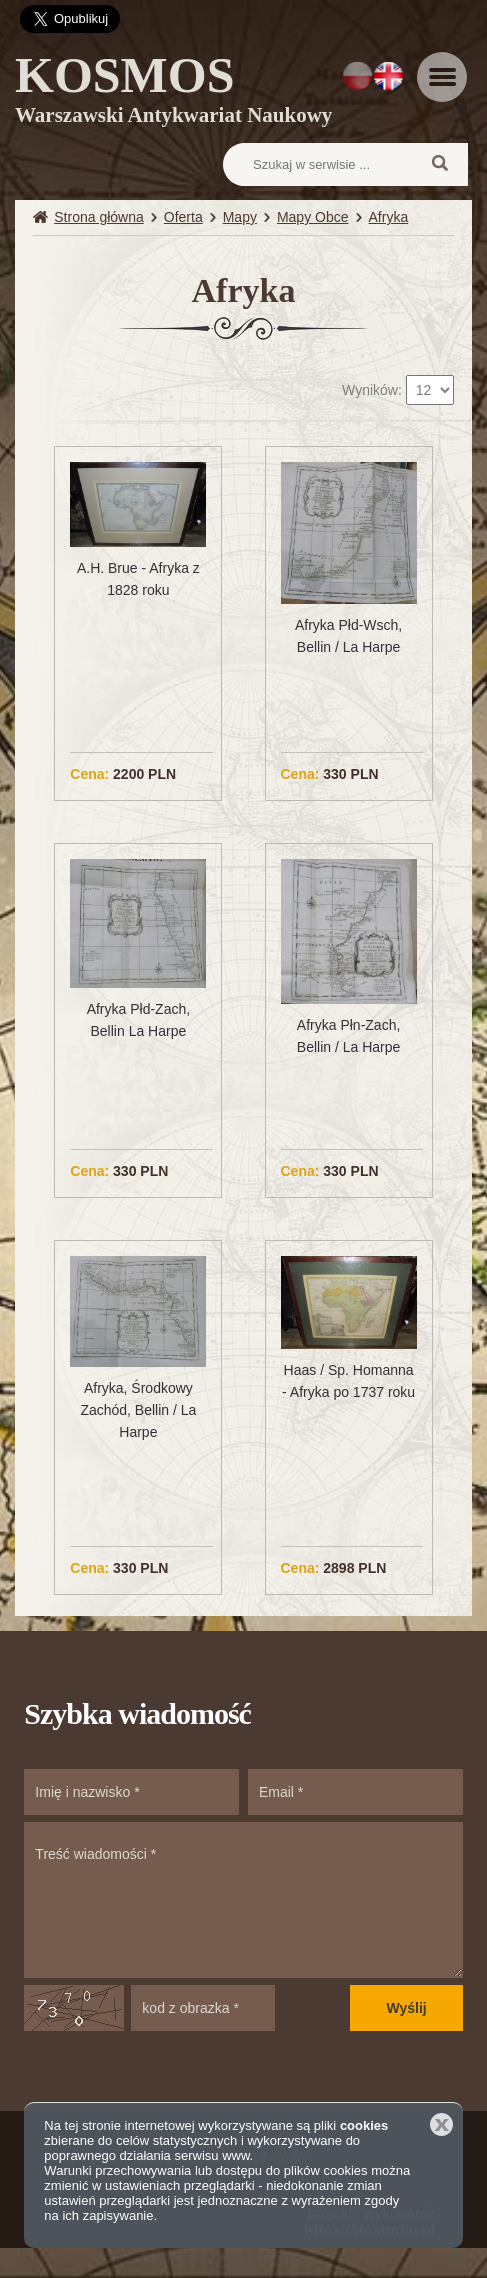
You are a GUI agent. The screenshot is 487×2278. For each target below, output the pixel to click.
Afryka (389, 217)
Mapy (240, 217)
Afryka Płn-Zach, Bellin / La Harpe (349, 1036)
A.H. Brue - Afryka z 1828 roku (138, 579)
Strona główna (99, 217)
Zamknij (441, 2124)
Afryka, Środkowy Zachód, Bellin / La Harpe (138, 1410)
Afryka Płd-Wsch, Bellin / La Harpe (348, 636)
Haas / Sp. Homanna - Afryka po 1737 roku (348, 1381)
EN (388, 76)
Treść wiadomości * (243, 1900)
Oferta (183, 217)
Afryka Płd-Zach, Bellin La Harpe (138, 1020)
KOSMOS (173, 93)
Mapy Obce (313, 217)
